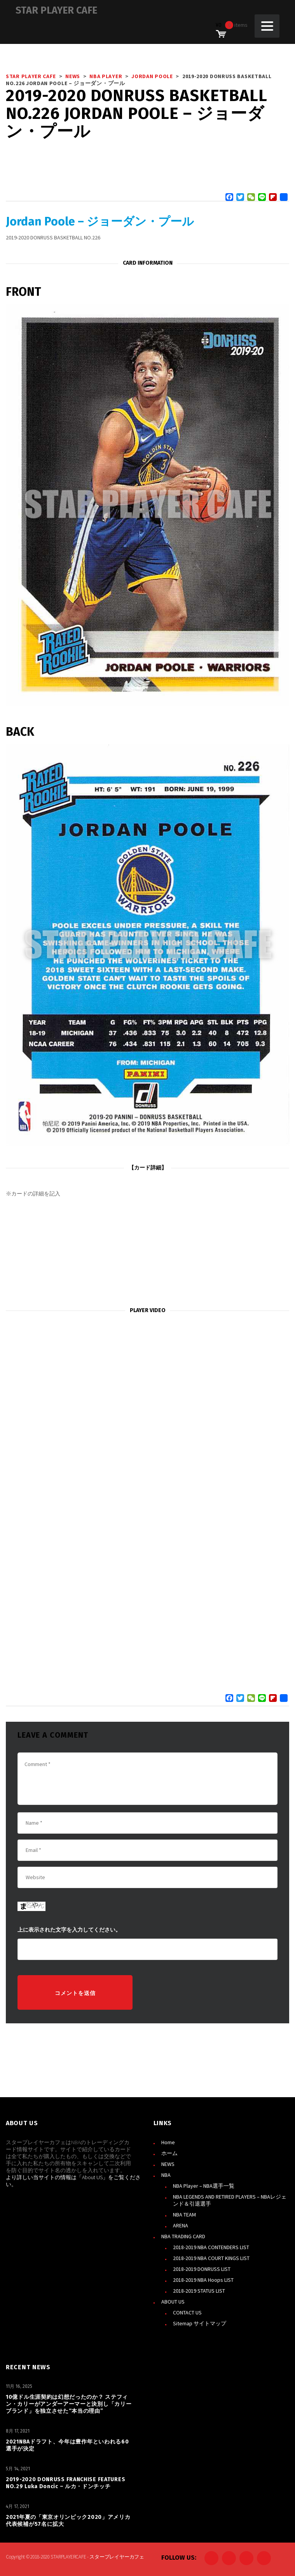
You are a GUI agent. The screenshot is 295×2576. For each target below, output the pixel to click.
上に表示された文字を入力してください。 (69, 1930)
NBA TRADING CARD (183, 2236)
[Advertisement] (147, 1252)
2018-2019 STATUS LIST (199, 2290)
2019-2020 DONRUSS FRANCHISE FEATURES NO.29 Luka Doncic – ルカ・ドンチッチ (65, 2483)
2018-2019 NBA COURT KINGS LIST (211, 2258)
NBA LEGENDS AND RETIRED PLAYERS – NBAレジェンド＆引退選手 (229, 2200)
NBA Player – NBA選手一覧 (203, 2185)
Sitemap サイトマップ (199, 2323)
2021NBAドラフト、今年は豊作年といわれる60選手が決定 (67, 2445)
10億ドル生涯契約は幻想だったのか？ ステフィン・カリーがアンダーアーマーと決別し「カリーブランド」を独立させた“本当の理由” (68, 2404)
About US (92, 2177)
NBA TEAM (184, 2214)
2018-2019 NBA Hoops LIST (203, 2279)
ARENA (180, 2225)
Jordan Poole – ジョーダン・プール (100, 222)
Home (168, 2142)
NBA (166, 2174)
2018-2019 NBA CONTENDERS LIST (211, 2247)
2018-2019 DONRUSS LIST (201, 2268)
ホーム (169, 2153)
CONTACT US (187, 2312)
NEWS (168, 2164)
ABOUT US (173, 2301)
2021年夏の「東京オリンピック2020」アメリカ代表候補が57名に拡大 (68, 2520)
